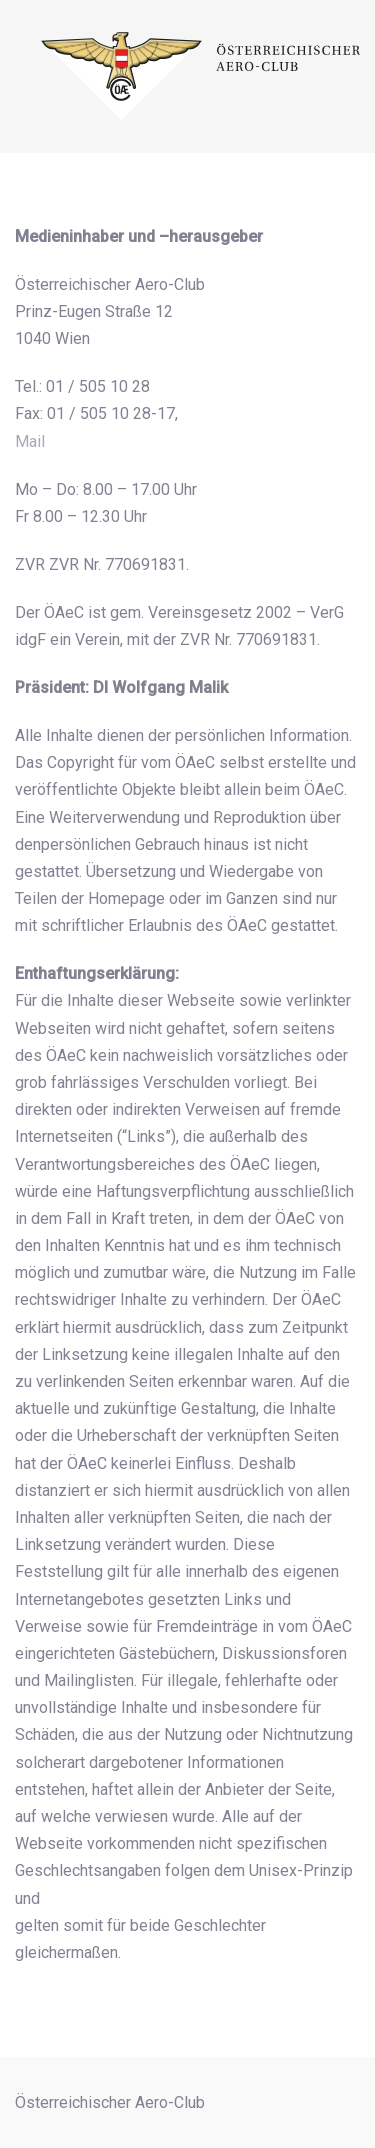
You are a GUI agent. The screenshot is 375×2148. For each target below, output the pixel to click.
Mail (30, 441)
